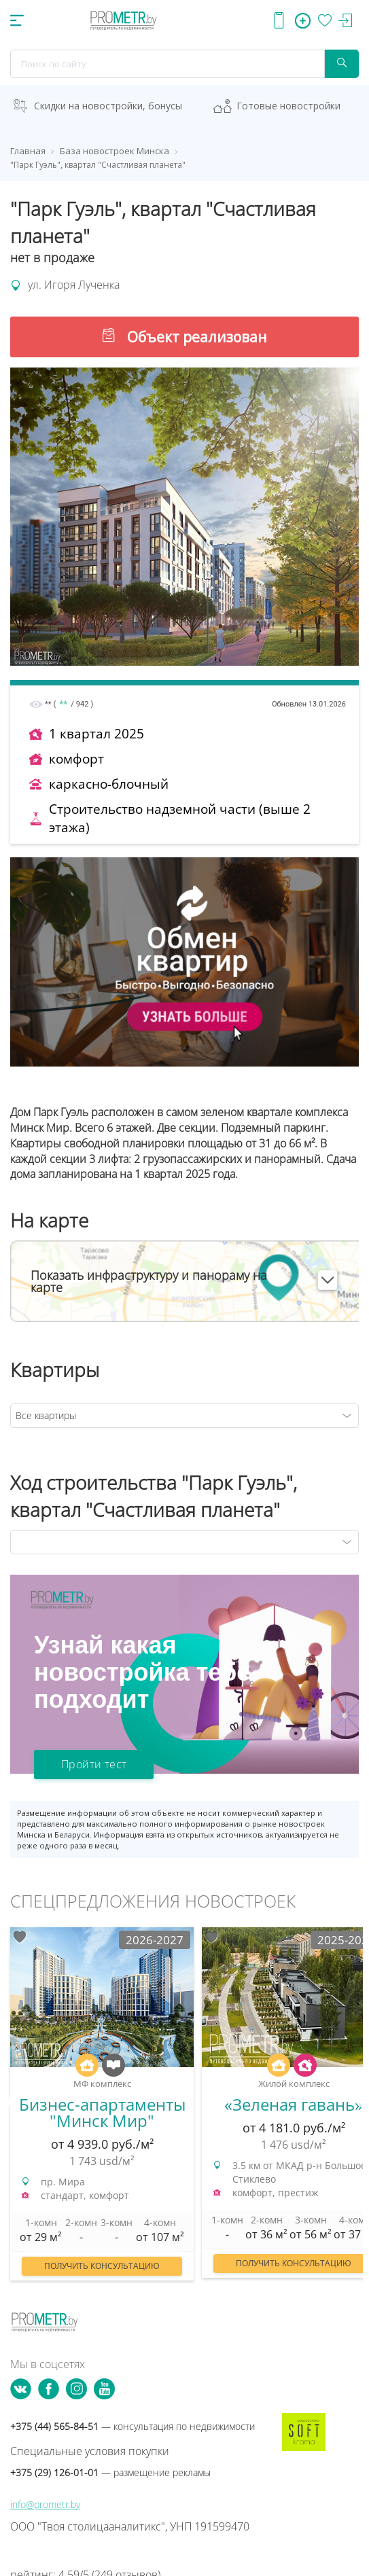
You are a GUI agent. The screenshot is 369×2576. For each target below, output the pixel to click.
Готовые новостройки (288, 105)
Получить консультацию (102, 2266)
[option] (102, 2110)
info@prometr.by (45, 2504)
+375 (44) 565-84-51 (132, 2426)
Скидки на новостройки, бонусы (108, 105)
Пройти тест (93, 1764)
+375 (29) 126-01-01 (110, 2472)
